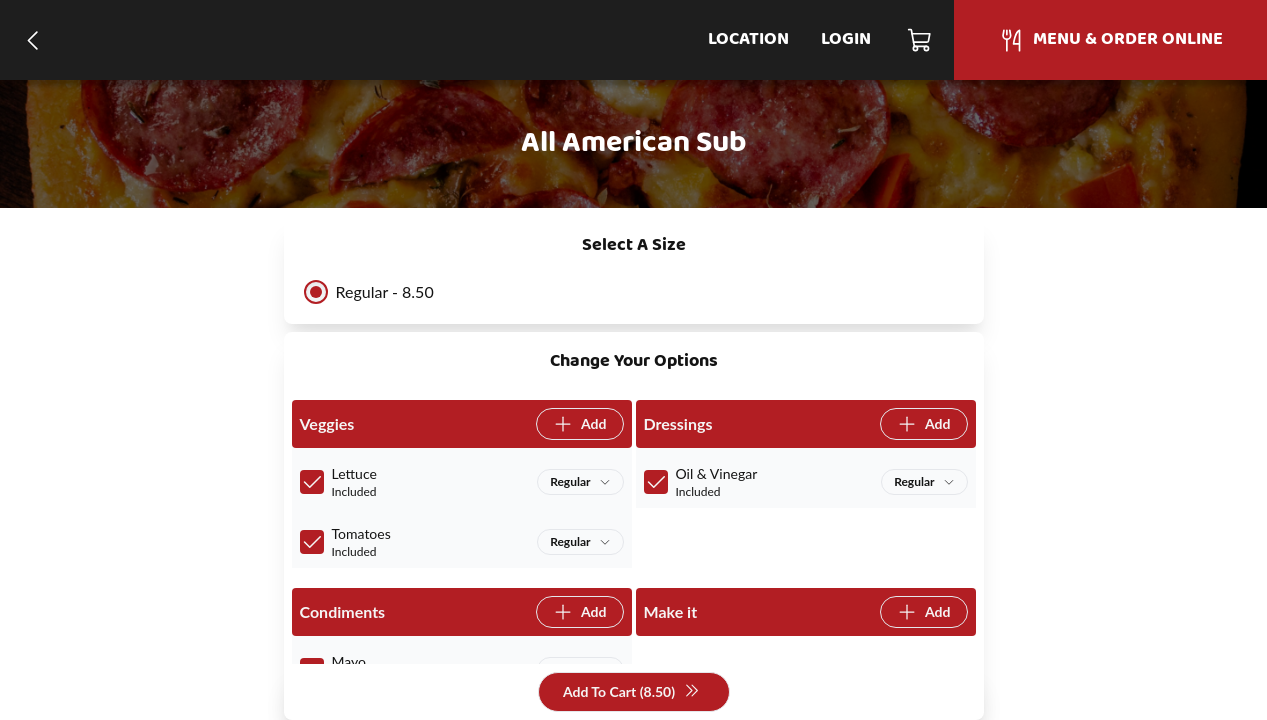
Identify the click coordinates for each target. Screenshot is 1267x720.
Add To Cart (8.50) (631, 692)
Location (748, 39)
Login (846, 39)
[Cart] (920, 40)
